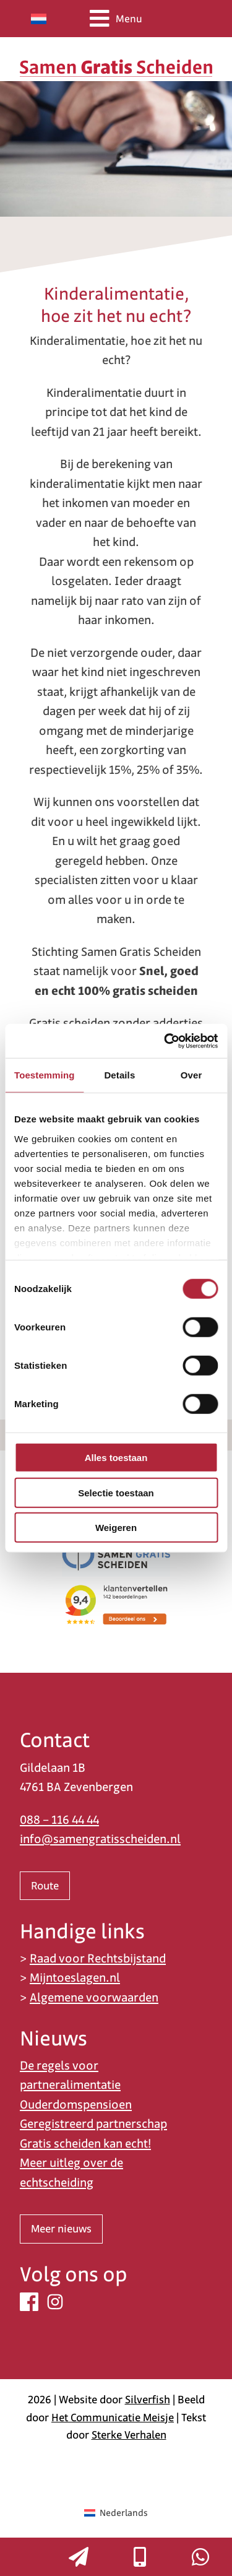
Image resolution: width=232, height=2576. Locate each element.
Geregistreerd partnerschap (93, 2124)
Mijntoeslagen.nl (75, 1978)
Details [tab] (119, 1075)
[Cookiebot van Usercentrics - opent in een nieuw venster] (165, 1041)
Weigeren (116, 1527)
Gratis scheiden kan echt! (85, 2144)
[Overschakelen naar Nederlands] (39, 19)
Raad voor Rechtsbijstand (98, 1958)
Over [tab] (191, 1075)
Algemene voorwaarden (94, 1997)
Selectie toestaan (116, 1492)
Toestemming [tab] (44, 1075)
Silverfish (147, 2400)
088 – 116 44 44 (59, 1820)
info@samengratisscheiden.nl (100, 1839)
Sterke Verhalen (129, 2435)
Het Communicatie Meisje (112, 2417)
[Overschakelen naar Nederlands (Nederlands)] (115, 2513)
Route (45, 1886)
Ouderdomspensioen (76, 2105)
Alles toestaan (116, 1457)
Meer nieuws (61, 2229)
